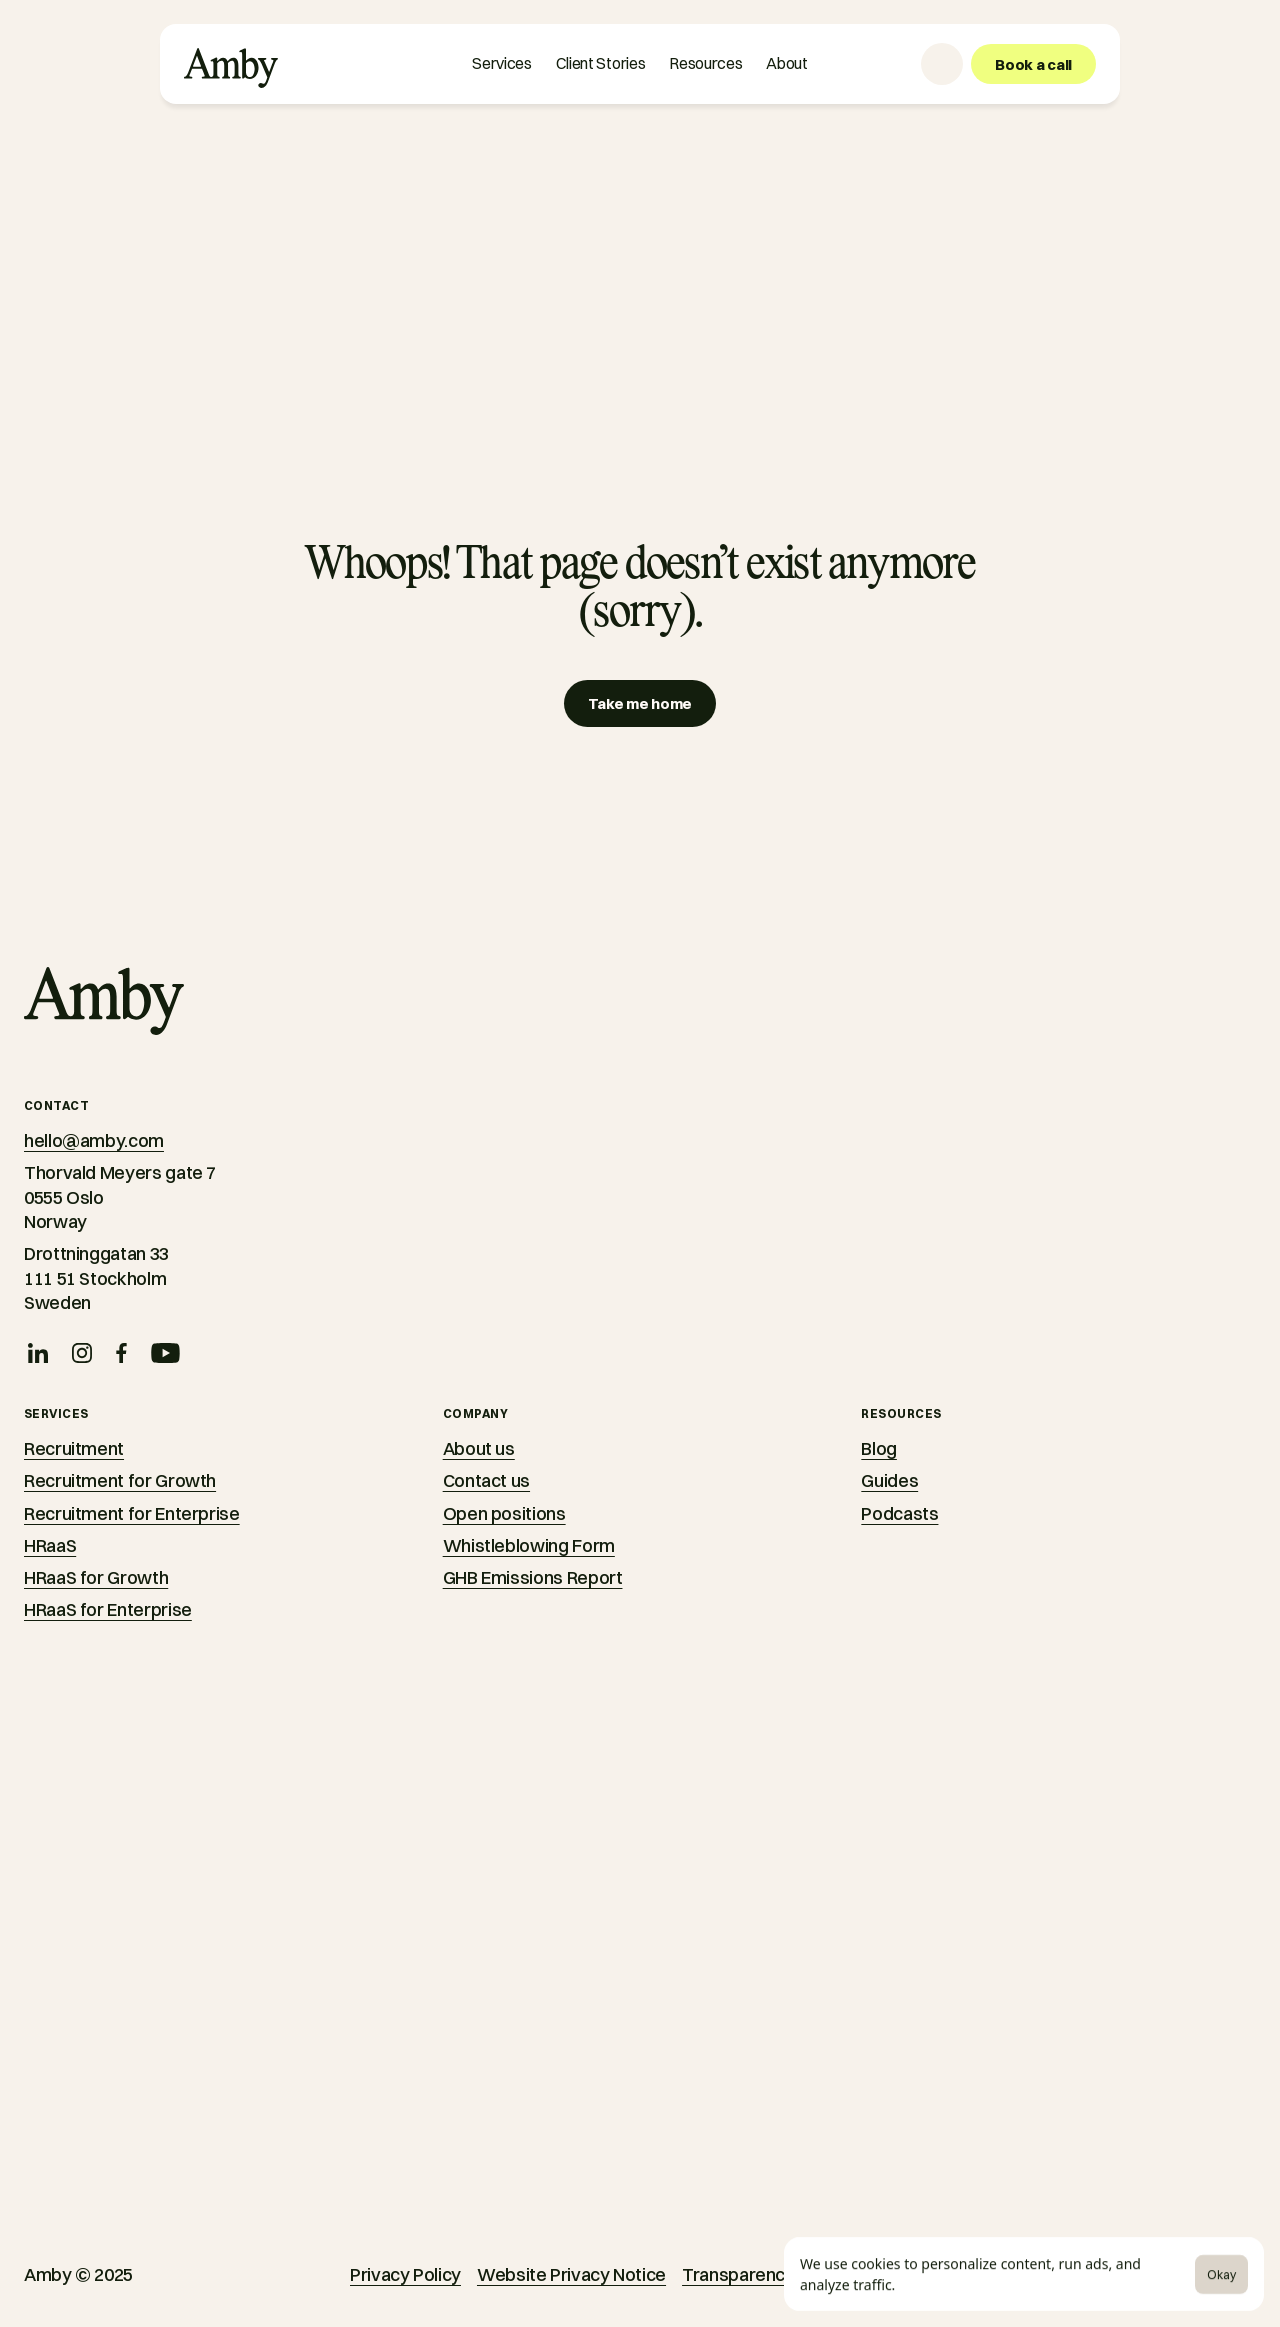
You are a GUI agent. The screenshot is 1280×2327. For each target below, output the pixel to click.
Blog (879, 1448)
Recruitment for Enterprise (132, 1513)
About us (479, 1448)
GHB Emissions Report (533, 1577)
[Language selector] (942, 64)
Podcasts (899, 1513)
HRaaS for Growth (96, 1577)
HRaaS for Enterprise (108, 1609)
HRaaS (50, 1545)
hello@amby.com (94, 1140)
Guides (889, 1480)
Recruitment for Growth (120, 1480)
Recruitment (74, 1448)
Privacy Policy (405, 2274)
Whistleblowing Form (529, 1545)
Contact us (486, 1480)
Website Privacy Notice (571, 2274)
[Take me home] (640, 703)
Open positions (504, 1513)
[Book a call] (1033, 64)
